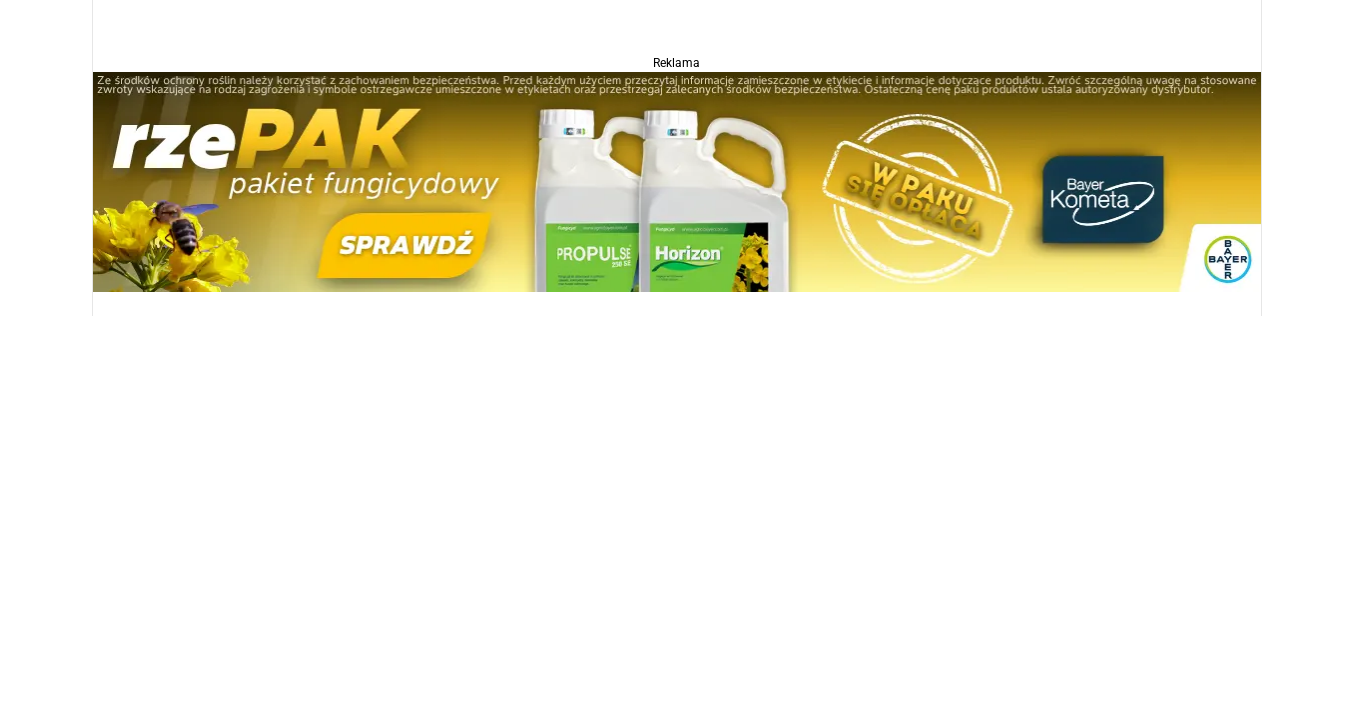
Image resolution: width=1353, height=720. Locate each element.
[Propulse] (677, 180)
